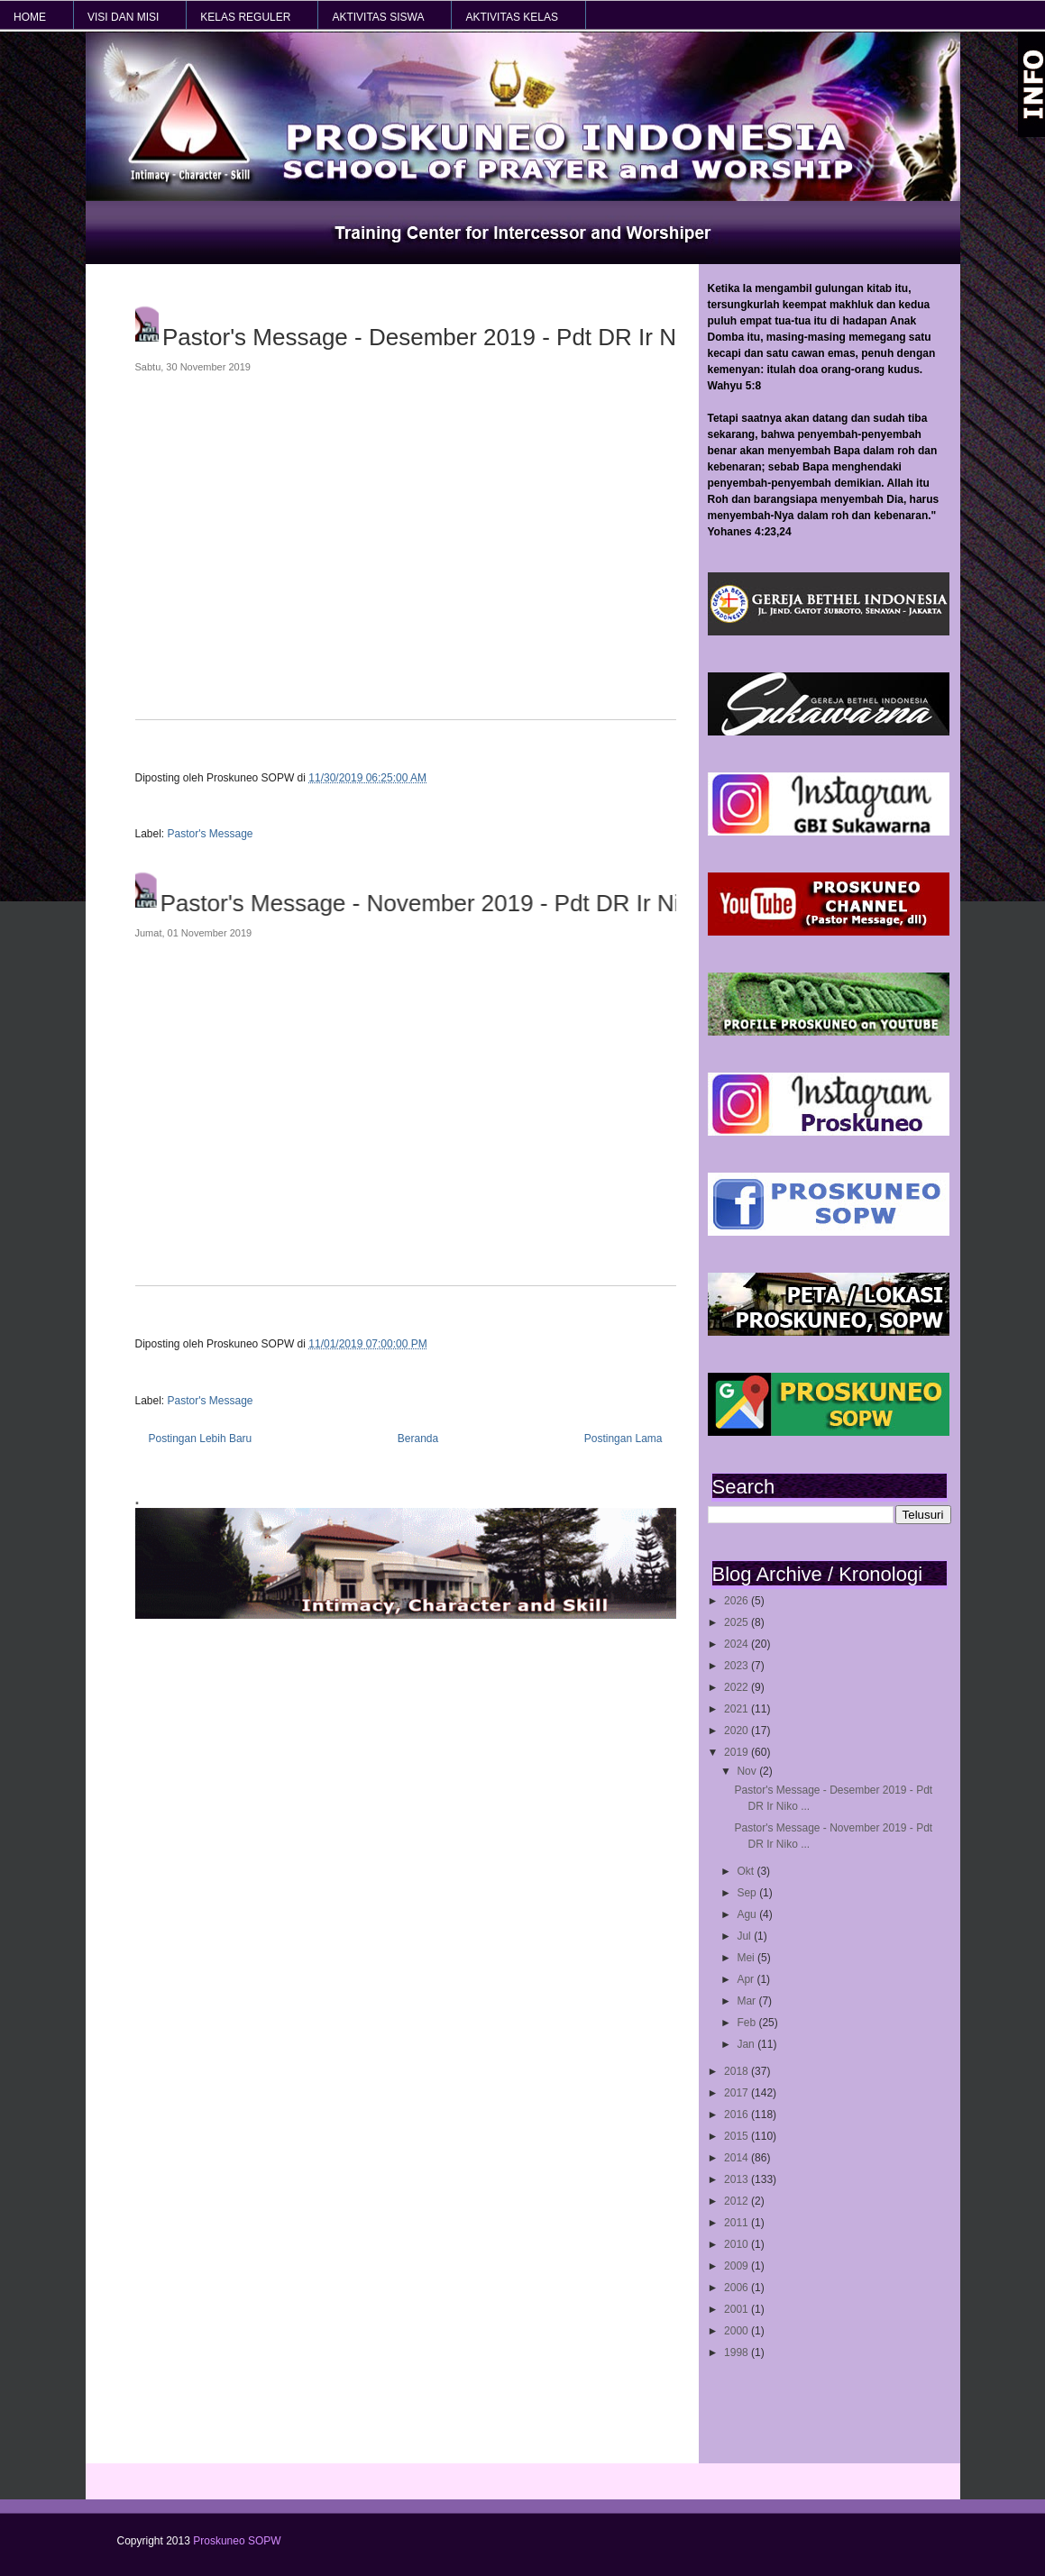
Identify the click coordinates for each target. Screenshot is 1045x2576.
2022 (737, 1687)
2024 (737, 1644)
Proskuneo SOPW (236, 2541)
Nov (748, 1771)
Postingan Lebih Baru (200, 1438)
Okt (746, 1871)
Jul (745, 1936)
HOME (30, 17)
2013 (737, 2179)
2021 (737, 1709)
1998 (737, 2352)
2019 (737, 1752)
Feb (747, 2022)
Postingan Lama (623, 1438)
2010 (737, 2244)
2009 (737, 2266)
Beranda (418, 1438)
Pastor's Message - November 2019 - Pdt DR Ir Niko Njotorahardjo (454, 903)
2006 (737, 2287)
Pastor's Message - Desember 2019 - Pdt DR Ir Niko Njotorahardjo (456, 337)
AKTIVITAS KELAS (511, 17)
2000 (737, 2331)
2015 (737, 2136)
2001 (737, 2309)
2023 (737, 1665)
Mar (747, 2001)
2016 (737, 2114)
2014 (737, 2157)
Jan (747, 2044)
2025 (737, 1622)
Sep (748, 1892)
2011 (737, 2222)
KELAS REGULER (245, 17)
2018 (737, 2071)
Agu (748, 1914)
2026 (737, 1600)
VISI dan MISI (123, 17)
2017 (737, 2093)
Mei (747, 1957)
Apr (746, 1979)
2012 (737, 2201)
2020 (737, 1730)
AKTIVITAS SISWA (378, 17)
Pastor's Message (210, 833)
